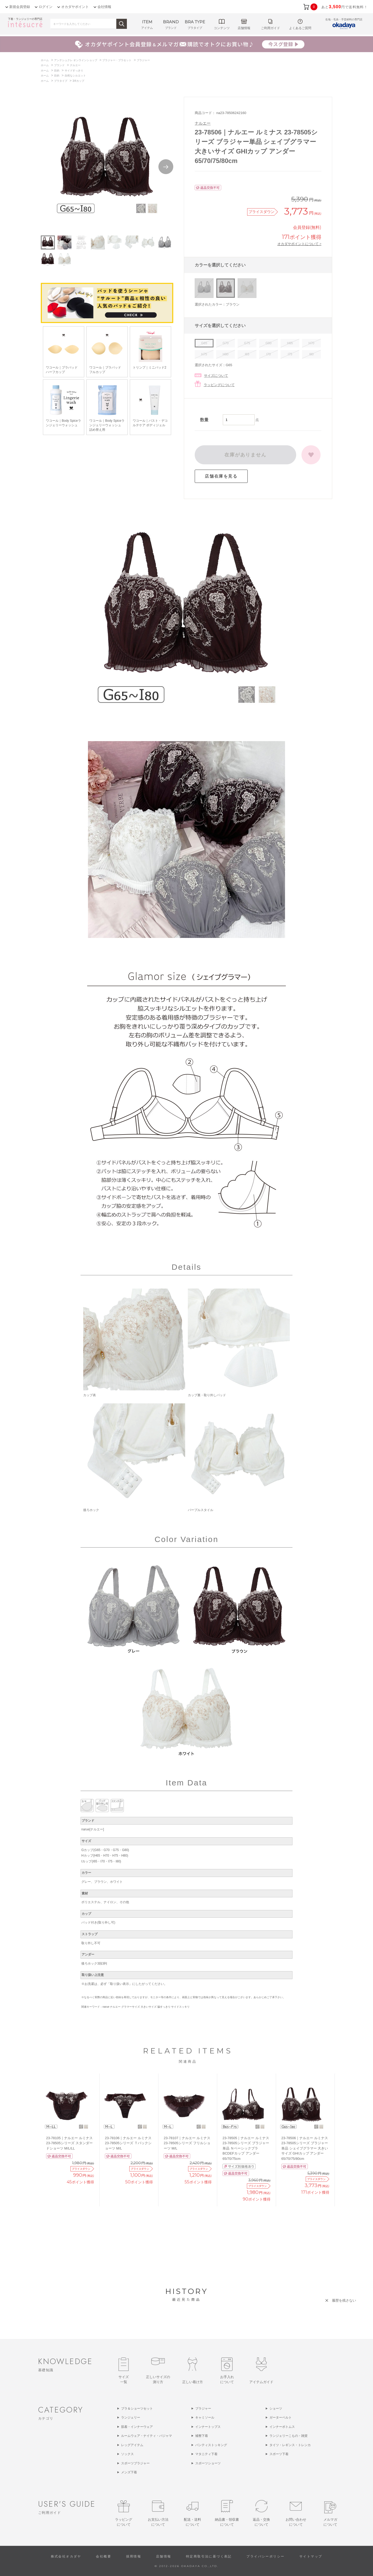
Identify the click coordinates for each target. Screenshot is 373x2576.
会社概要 (103, 2556)
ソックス (127, 2454)
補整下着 (201, 2436)
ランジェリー (130, 2417)
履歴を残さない (344, 2300)
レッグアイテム (132, 2445)
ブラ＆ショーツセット (137, 2408)
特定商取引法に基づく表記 (209, 2556)
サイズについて (216, 376)
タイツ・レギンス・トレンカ (290, 2445)
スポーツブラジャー (135, 2463)
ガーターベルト (280, 2417)
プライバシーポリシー (265, 2556)
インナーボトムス (282, 2427)
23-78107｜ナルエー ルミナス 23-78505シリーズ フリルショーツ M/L (187, 2143)
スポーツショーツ (208, 2463)
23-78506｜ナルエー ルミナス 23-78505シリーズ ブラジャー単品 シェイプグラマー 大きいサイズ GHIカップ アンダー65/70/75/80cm (304, 2148)
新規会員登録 (19, 7)
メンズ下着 (129, 2472)
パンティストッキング (211, 2445)
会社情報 (104, 7)
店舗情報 (163, 2556)
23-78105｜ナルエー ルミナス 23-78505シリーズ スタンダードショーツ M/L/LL (69, 2143)
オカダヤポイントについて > (299, 244)
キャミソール (204, 2417)
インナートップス (208, 2427)
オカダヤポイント (75, 7)
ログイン (45, 7)
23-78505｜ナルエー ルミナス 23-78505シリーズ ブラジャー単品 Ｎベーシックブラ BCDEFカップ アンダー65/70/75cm (246, 2148)
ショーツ (275, 2408)
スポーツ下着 (278, 2454)
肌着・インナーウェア (137, 2427)
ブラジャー (203, 2408)
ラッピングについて (219, 385)
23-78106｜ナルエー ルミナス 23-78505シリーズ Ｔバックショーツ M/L (128, 2143)
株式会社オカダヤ (66, 2556)
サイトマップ (310, 2556)
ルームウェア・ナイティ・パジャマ (146, 2436)
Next (165, 166)
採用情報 (133, 2556)
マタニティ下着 (206, 2454)
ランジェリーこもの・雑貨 (288, 2436)
